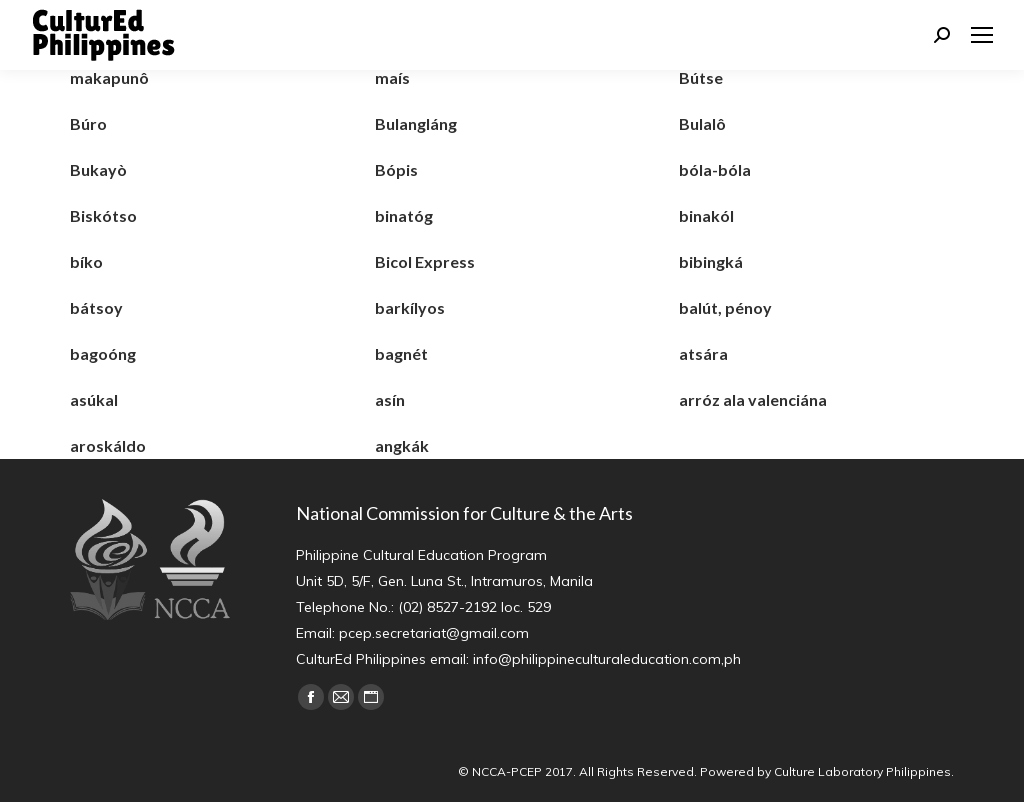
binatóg (404, 215)
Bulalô (702, 123)
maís (392, 77)
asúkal (94, 399)
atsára (703, 353)
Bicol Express (425, 261)
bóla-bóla (715, 169)
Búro (88, 123)
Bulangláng (416, 123)
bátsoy (96, 307)
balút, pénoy (725, 307)
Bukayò (98, 169)
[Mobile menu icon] (982, 35)
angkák (402, 445)
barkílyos (410, 307)
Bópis (396, 169)
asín (390, 399)
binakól (706, 215)
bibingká (711, 261)
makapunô (109, 77)
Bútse (701, 77)
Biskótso (103, 215)
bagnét (401, 353)
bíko (86, 261)
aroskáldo (108, 445)
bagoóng (103, 353)
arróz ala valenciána (753, 399)
